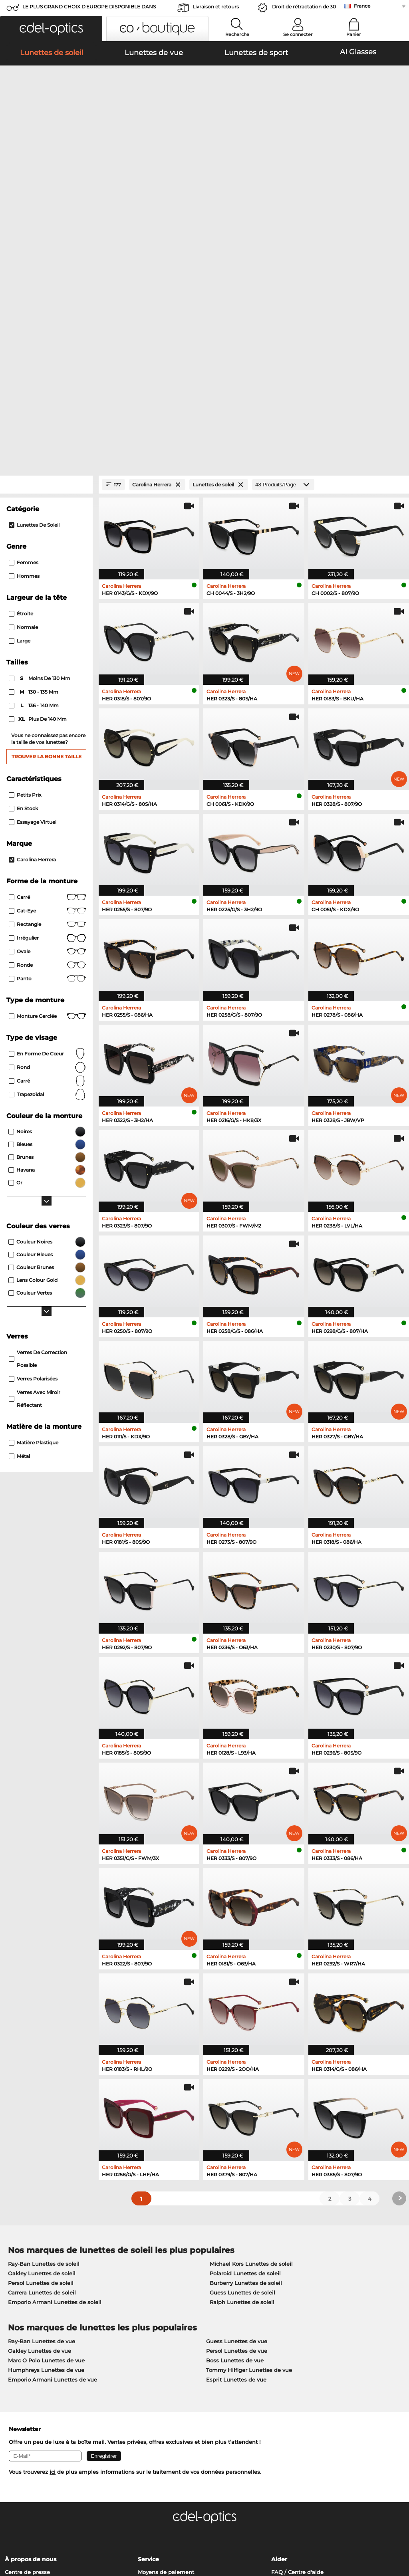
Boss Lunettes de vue (235, 2136)
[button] (51, 28)
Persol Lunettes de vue (236, 2126)
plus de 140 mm (38, 494)
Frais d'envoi (154, 2357)
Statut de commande (299, 2376)
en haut (391, 2528)
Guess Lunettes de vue (236, 2117)
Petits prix (25, 570)
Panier (353, 34)
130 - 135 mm (34, 467)
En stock (23, 584)
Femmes (23, 338)
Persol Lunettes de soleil (40, 2058)
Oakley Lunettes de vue (39, 2126)
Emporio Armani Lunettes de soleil (54, 2077)
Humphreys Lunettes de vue (46, 2145)
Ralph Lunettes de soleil (242, 2077)
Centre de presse (27, 2347)
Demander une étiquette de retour (184, 2367)
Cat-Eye (47, 686)
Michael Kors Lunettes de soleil (251, 2039)
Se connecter (298, 34)
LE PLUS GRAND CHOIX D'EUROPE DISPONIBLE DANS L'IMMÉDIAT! (89, 9)
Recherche (237, 34)
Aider (279, 2334)
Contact (15, 2367)
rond (47, 843)
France (362, 6)
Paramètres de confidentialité (44, 2357)
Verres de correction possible (38, 1134)
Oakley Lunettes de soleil (41, 2049)
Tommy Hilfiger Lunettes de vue (249, 2145)
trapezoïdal (47, 870)
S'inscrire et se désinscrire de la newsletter (328, 2357)
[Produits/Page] (283, 260)
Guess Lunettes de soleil (242, 2068)
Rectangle (47, 700)
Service (148, 2334)
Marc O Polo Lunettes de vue (46, 2136)
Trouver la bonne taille (46, 532)
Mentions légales (69, 2537)
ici (53, 2247)
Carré (47, 672)
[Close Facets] (46, 260)
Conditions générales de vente (45, 2528)
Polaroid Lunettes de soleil (245, 2049)
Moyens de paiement (166, 2347)
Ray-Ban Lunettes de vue (41, 2117)
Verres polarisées (33, 1154)
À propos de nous (30, 2334)
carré (47, 856)
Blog (277, 2367)
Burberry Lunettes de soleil (246, 2058)
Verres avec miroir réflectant (34, 1174)
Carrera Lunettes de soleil (42, 2068)
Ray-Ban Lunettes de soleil (43, 2039)
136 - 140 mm (34, 481)
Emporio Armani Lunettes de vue (52, 2155)
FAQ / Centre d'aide (297, 2347)
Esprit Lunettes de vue (236, 2155)
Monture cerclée (47, 791)
